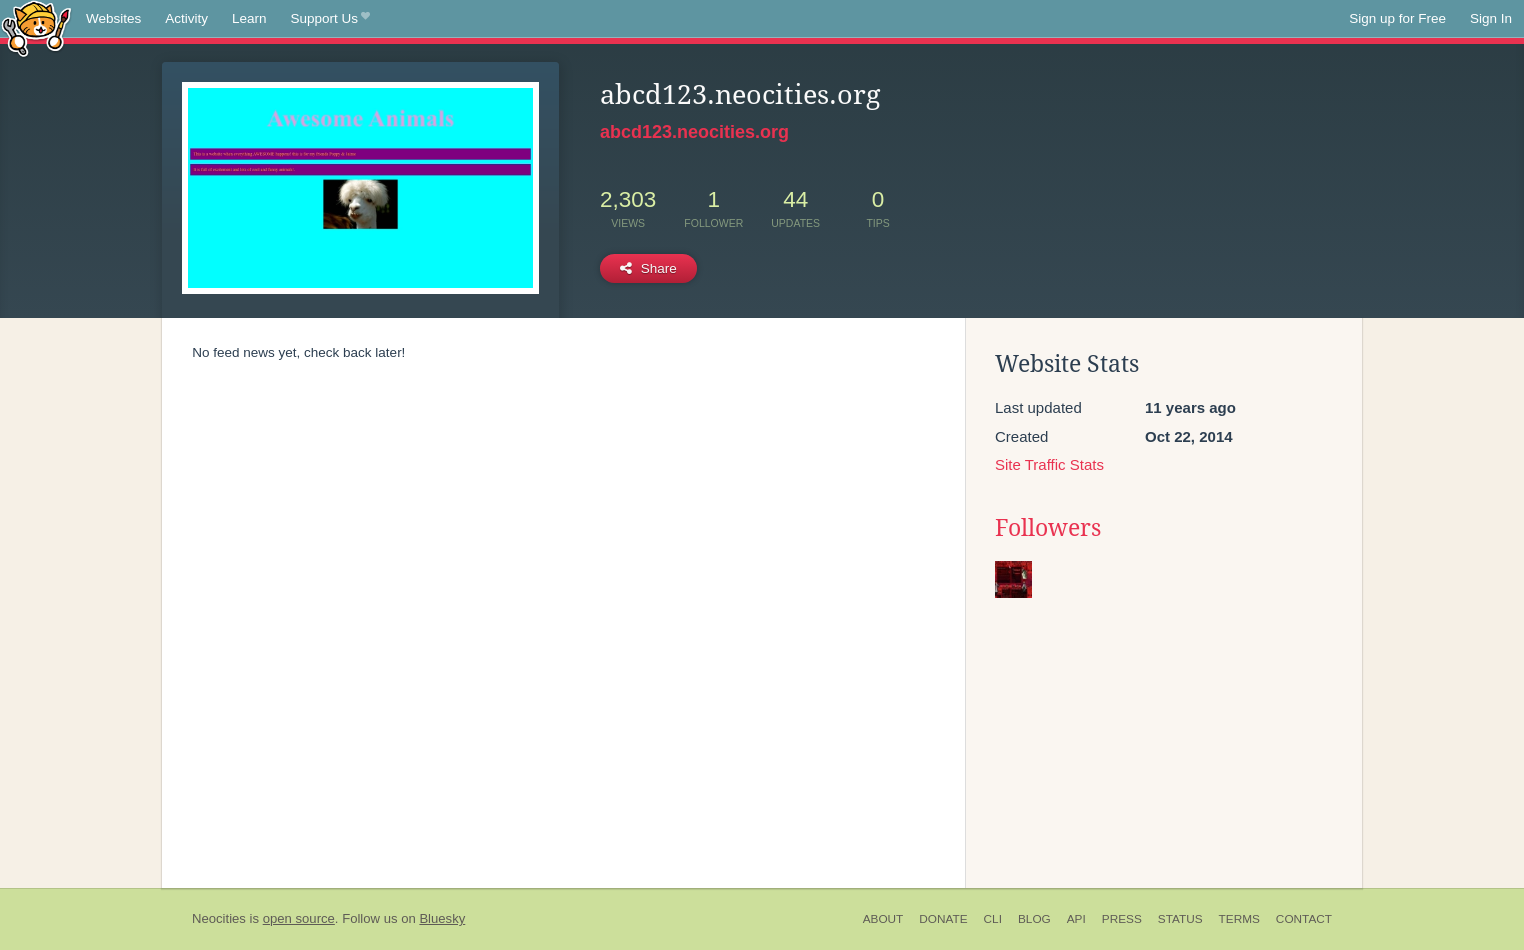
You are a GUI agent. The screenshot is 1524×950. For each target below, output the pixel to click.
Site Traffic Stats (1049, 464)
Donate (943, 919)
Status (1180, 919)
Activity (186, 18)
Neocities (219, 918)
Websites (113, 18)
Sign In (1491, 18)
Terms (1239, 919)
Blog (1034, 919)
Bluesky (442, 918)
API (1076, 919)
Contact (1304, 919)
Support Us (330, 19)
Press (1122, 919)
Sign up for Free (1397, 18)
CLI (993, 919)
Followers (1048, 528)
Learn (249, 18)
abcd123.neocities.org (694, 132)
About (883, 919)
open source (299, 918)
